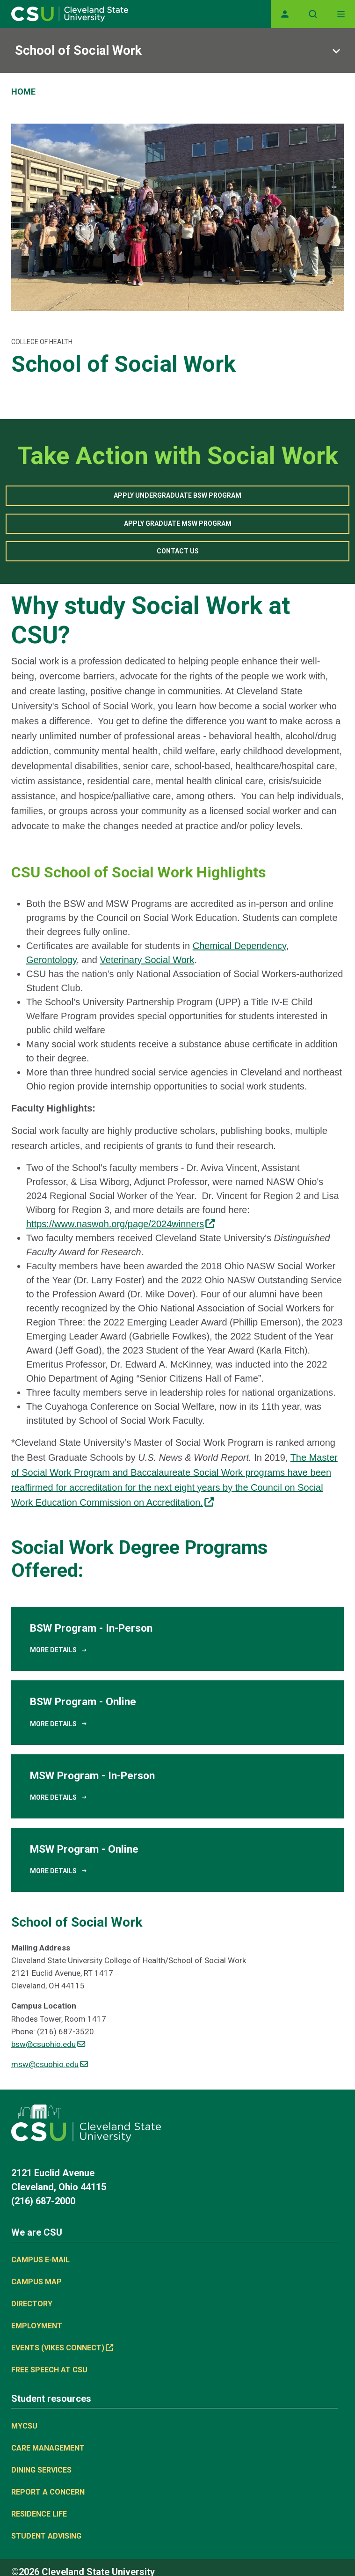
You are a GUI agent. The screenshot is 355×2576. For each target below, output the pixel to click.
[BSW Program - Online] (177, 1712)
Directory (31, 2303)
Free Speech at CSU (49, 2369)
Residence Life (39, 2514)
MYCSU (24, 2425)
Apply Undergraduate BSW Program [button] (177, 495)
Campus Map (36, 2281)
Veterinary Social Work (147, 960)
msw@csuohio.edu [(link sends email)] (49, 2064)
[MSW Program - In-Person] (177, 1786)
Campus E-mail (40, 2259)
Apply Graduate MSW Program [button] (178, 523)
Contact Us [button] (178, 551)
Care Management (48, 2448)
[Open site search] (313, 14)
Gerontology (51, 960)
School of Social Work (78, 50)
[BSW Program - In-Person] (177, 1639)
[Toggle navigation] (341, 14)
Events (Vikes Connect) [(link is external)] (62, 2347)
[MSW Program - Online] (177, 1860)
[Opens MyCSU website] (285, 14)
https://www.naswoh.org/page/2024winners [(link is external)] (120, 1224)
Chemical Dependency (239, 946)
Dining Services (41, 2470)
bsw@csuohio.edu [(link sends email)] (48, 2044)
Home (23, 91)
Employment (36, 2325)
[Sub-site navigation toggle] (177, 50)
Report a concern (48, 2492)
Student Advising (46, 2536)
